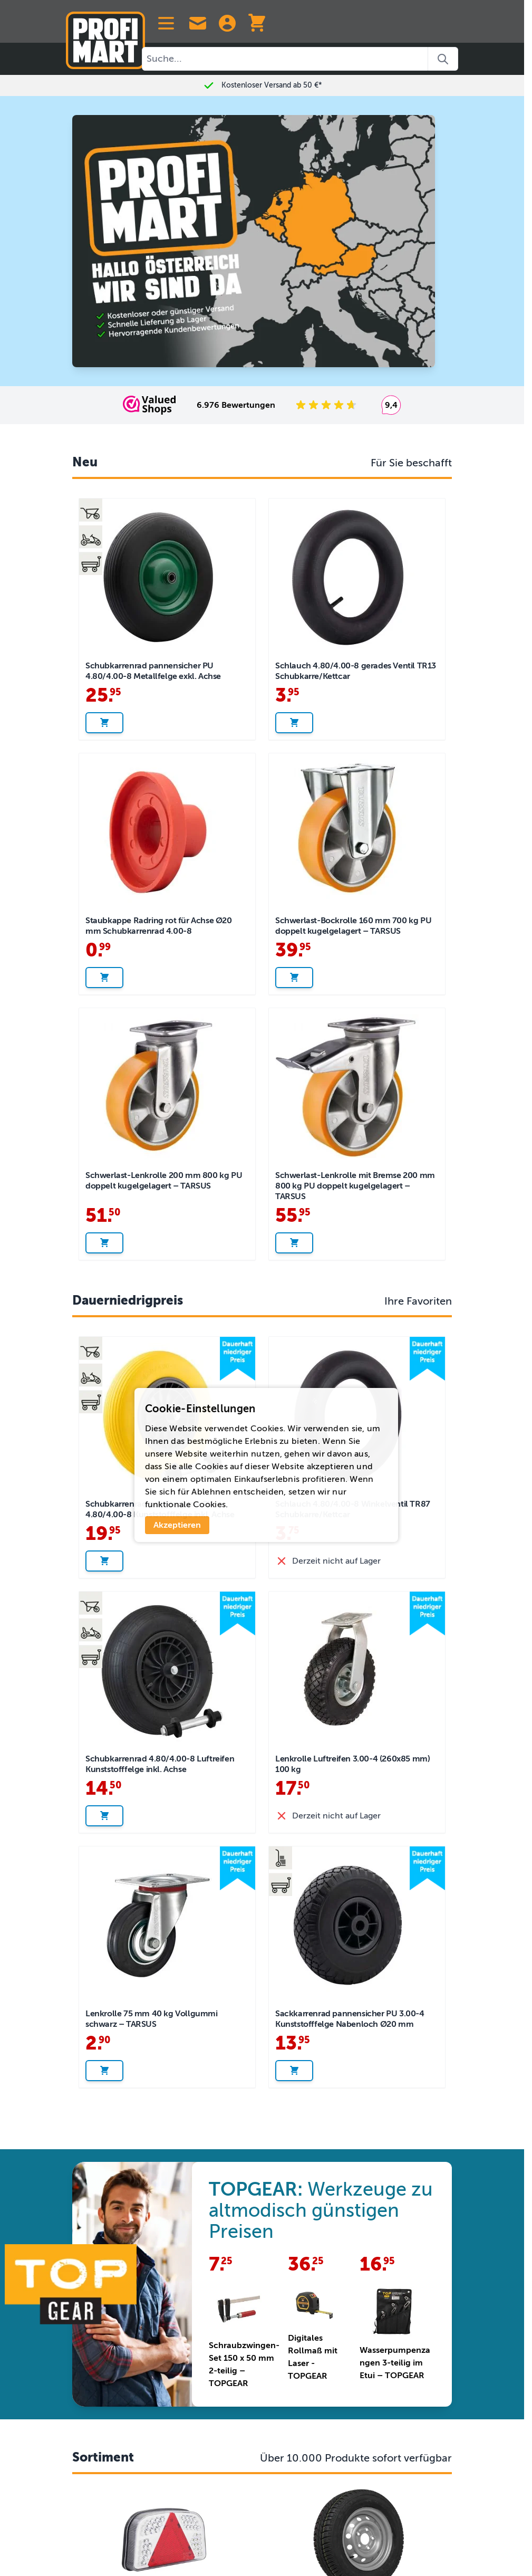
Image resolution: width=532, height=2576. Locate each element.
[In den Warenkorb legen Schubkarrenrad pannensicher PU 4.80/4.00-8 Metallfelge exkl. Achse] (104, 722)
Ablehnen (210, 1492)
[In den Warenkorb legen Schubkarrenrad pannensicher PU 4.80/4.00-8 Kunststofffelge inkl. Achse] (104, 1561)
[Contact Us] (197, 23)
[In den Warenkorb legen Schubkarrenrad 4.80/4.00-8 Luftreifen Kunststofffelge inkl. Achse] (104, 1815)
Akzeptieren (177, 1525)
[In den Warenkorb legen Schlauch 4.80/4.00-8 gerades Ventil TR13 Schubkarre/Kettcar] (294, 722)
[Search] (443, 59)
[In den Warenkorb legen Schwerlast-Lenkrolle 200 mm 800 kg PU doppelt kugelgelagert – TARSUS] (104, 1242)
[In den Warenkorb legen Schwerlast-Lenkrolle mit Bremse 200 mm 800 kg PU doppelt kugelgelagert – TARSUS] (294, 1242)
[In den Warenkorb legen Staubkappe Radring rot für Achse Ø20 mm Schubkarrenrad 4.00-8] (104, 977)
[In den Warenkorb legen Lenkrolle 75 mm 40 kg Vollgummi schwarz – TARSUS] (104, 2070)
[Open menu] (166, 23)
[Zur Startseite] (105, 36)
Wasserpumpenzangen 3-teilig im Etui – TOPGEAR (395, 2362)
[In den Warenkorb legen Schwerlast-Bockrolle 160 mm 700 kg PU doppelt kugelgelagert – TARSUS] (294, 977)
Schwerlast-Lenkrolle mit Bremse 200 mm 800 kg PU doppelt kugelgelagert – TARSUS (355, 1186)
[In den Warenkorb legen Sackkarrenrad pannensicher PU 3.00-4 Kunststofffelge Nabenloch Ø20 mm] (294, 2070)
